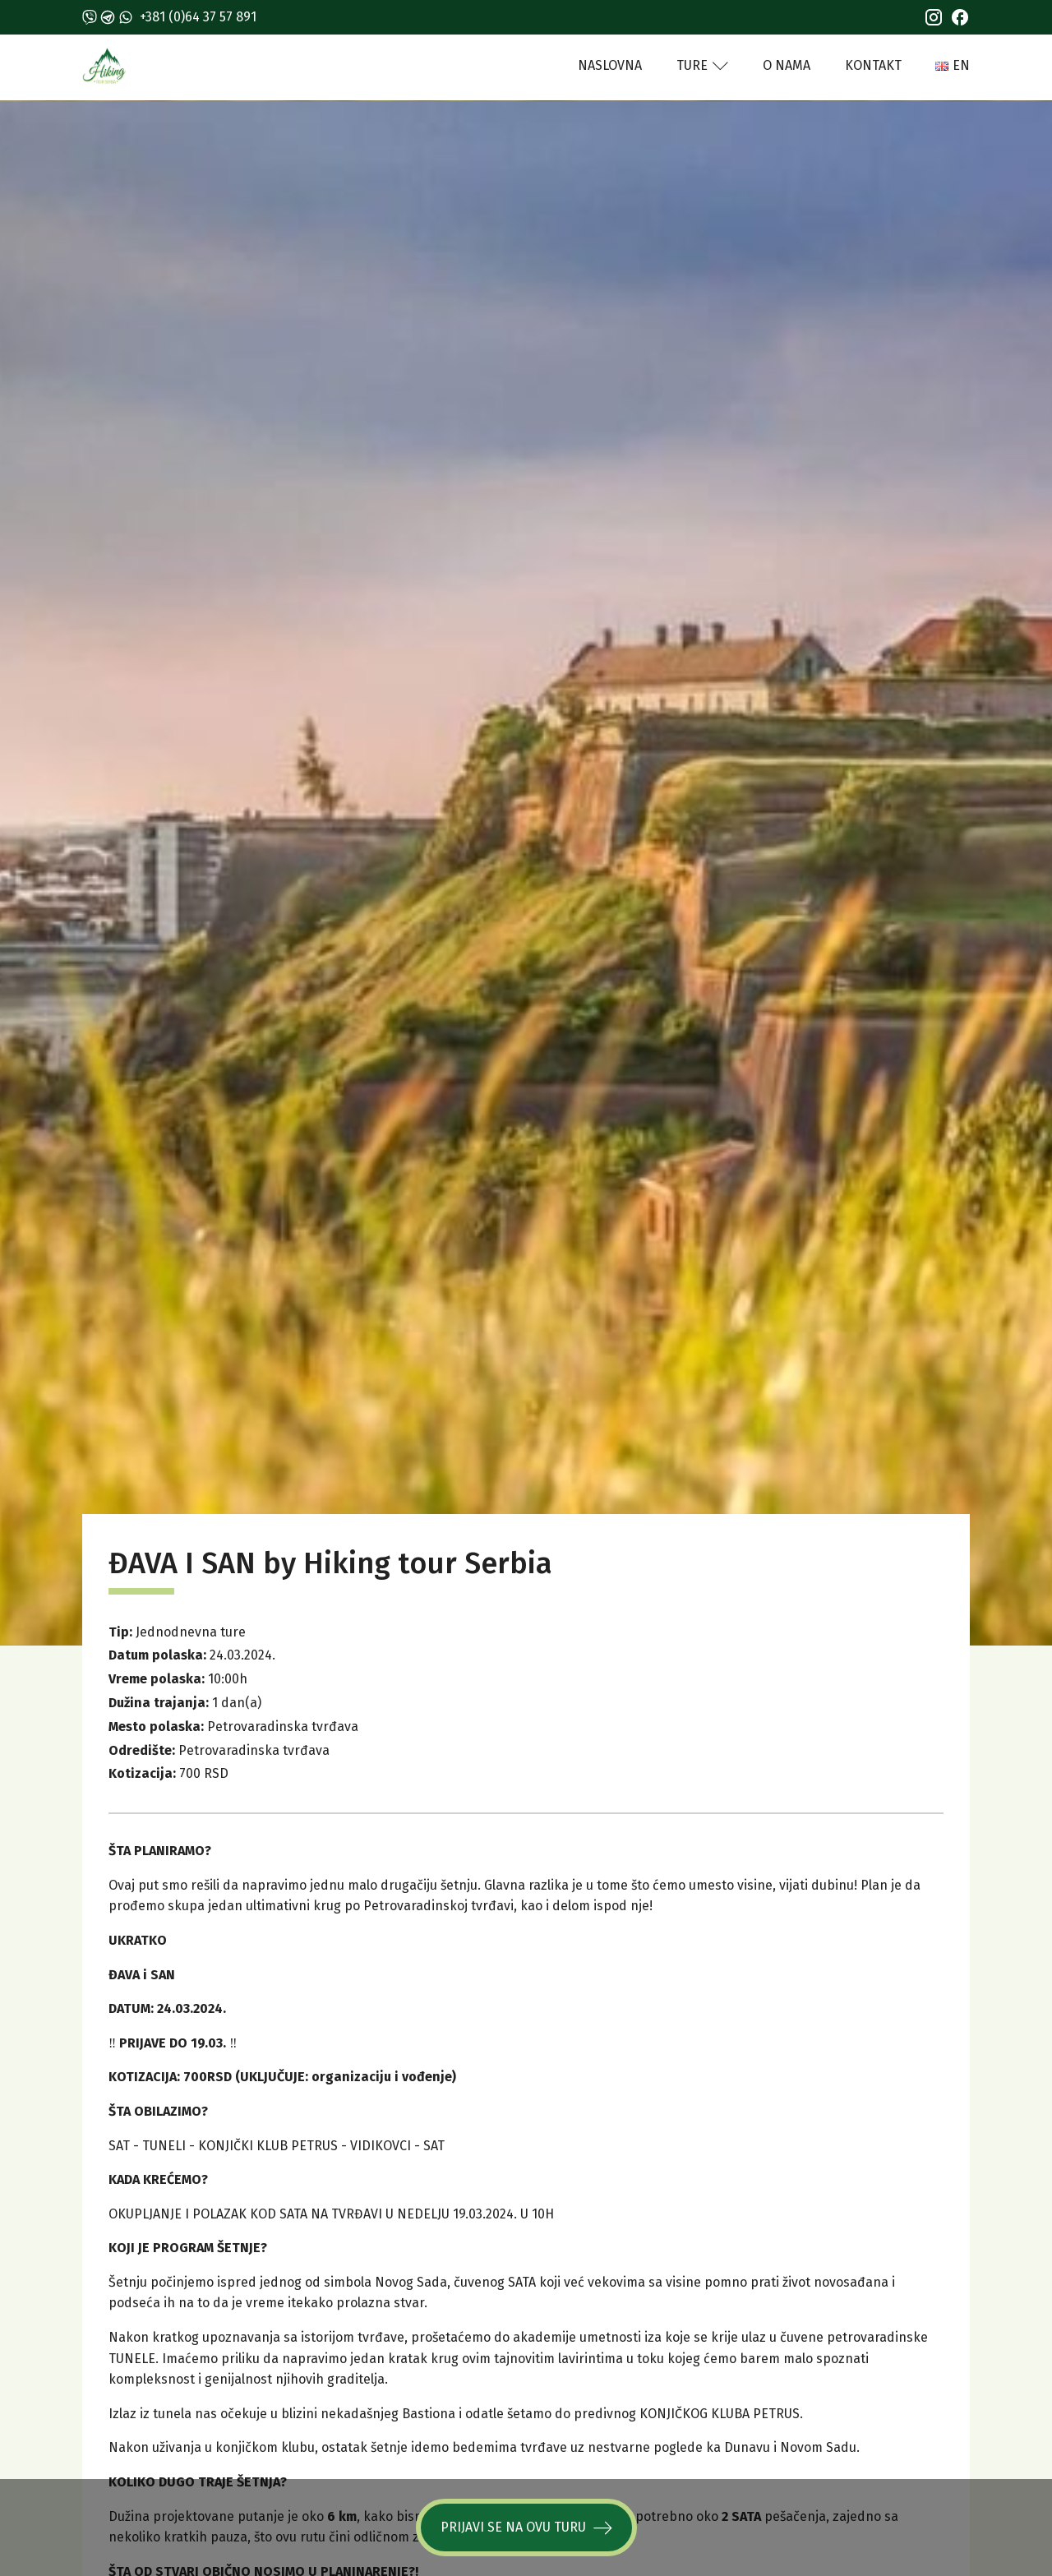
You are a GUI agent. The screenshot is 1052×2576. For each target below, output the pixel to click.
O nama (786, 65)
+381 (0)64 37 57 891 (198, 17)
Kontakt (873, 65)
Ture (702, 66)
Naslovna (610, 65)
